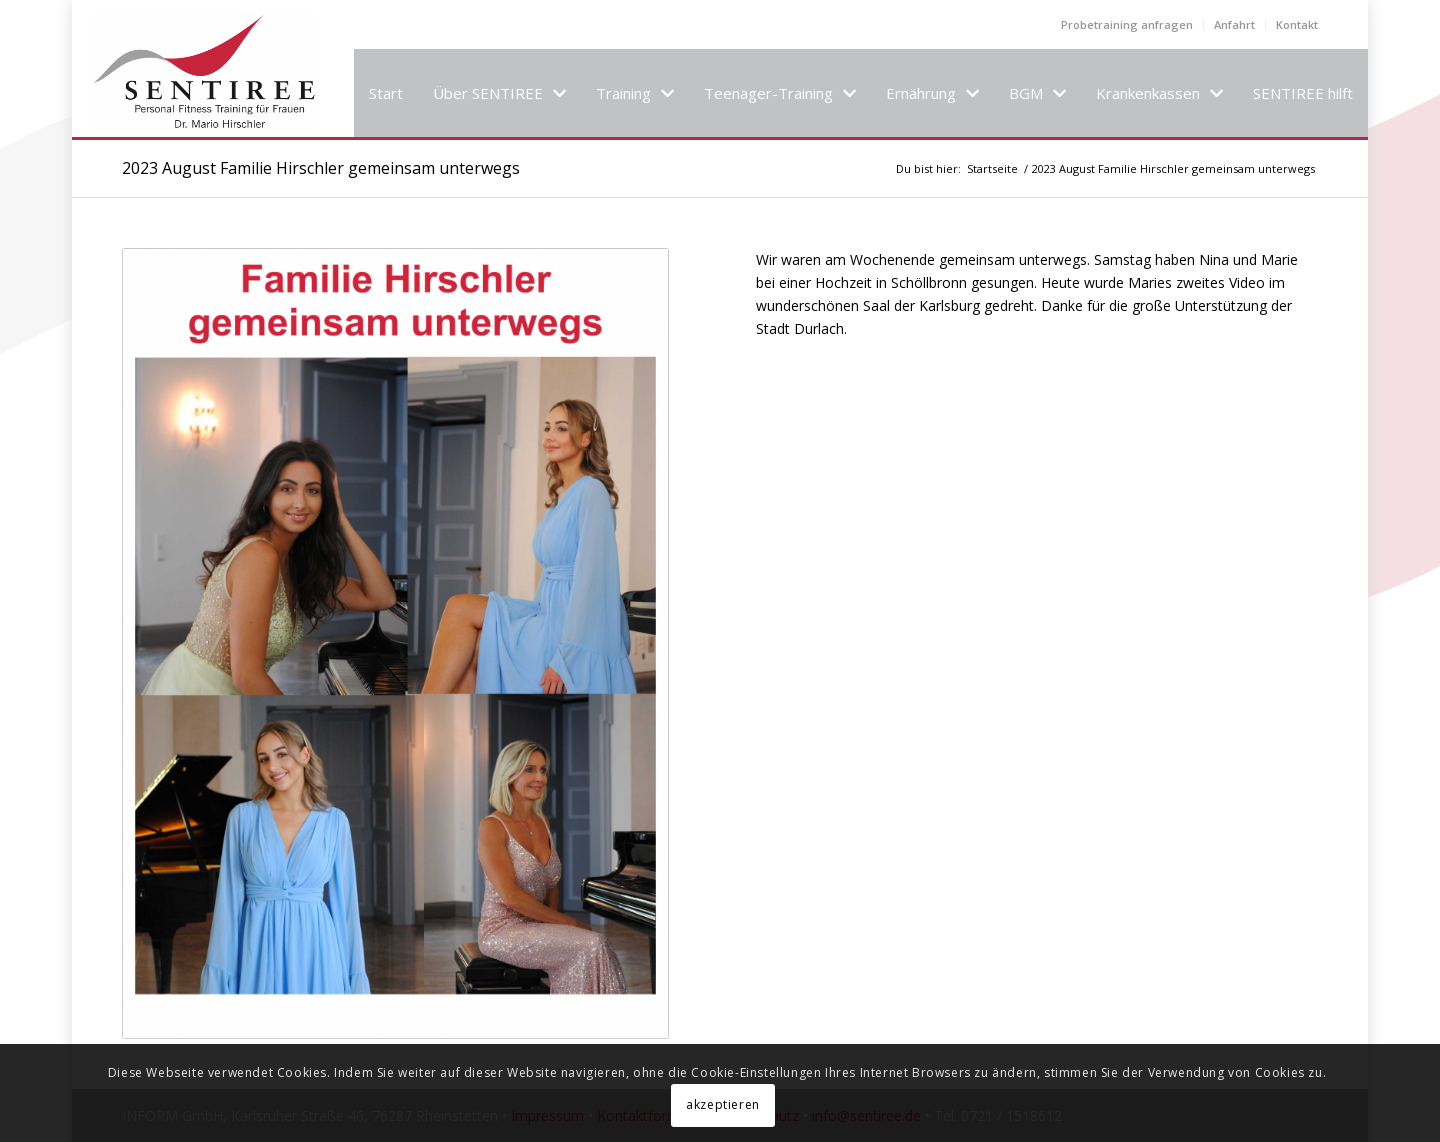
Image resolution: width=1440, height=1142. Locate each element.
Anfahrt (1234, 24)
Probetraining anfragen (1127, 24)
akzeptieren (723, 1104)
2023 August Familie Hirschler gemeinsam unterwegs (321, 168)
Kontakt (1297, 24)
